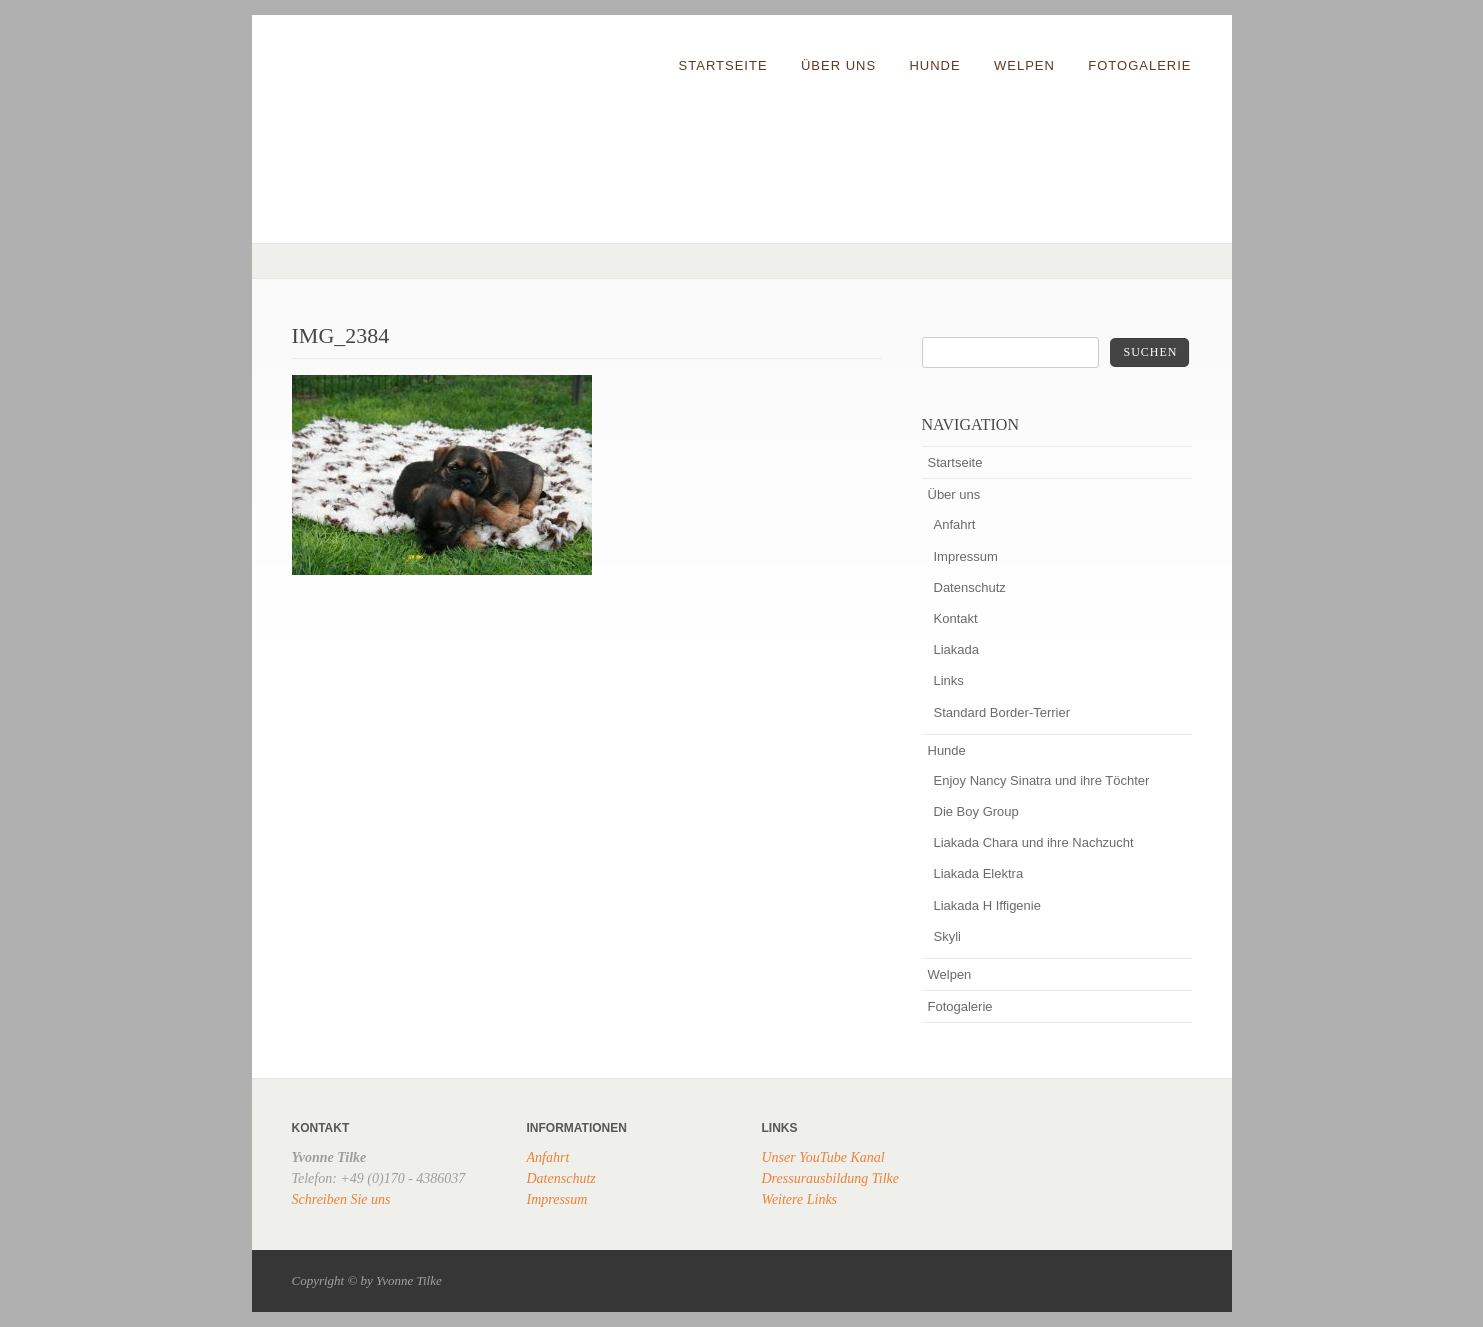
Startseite (723, 65)
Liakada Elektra (979, 873)
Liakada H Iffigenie (987, 905)
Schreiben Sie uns (341, 1199)
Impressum (966, 556)
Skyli (947, 936)
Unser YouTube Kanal (823, 1157)
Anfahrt (955, 524)
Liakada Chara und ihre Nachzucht (1034, 842)
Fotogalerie (1139, 65)
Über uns (838, 65)
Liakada (957, 649)
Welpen (1024, 65)
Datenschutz (970, 587)
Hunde (934, 65)
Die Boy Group (976, 811)
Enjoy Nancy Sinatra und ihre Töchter (1042, 780)
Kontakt (956, 618)
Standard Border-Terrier (1002, 712)
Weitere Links (800, 1199)
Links (949, 680)
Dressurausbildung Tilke (831, 1178)
